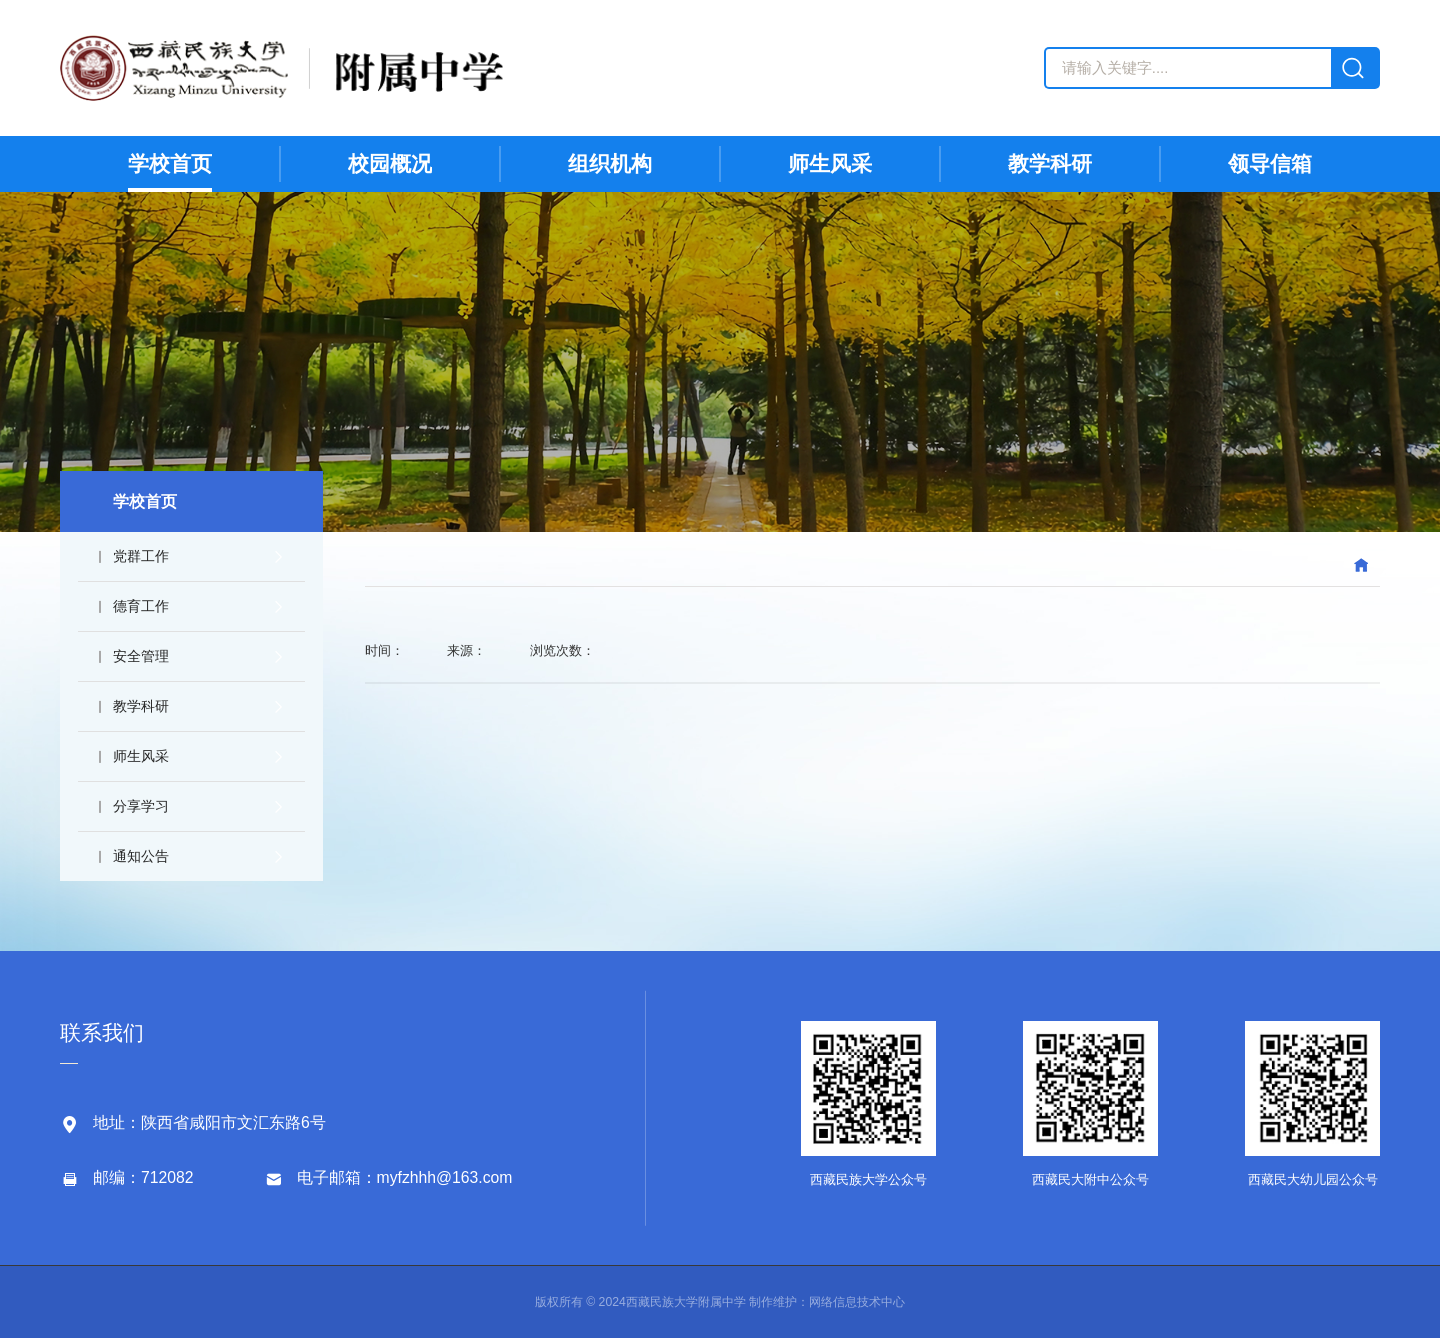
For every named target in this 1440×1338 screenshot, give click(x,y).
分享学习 (194, 806)
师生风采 (194, 756)
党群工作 (194, 556)
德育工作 (194, 606)
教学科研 (194, 706)
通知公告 (194, 856)
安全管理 (194, 656)
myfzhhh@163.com (445, 1177)
